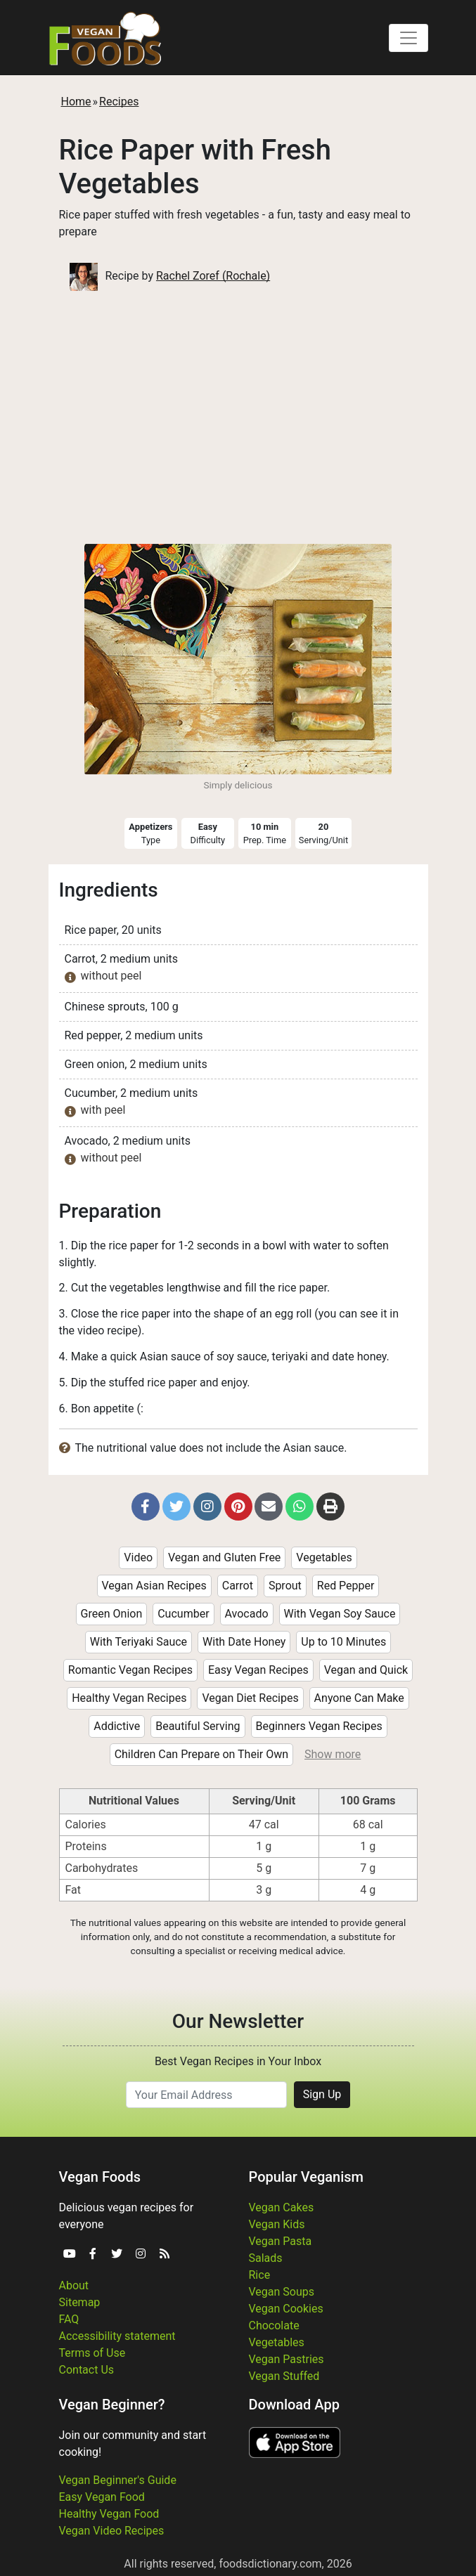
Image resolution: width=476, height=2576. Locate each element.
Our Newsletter (238, 2021)
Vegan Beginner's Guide (117, 2480)
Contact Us (87, 2369)
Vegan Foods (100, 2176)
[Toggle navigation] (408, 38)
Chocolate (274, 2325)
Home (76, 101)
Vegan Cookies (286, 2308)
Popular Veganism (306, 2176)
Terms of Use (92, 2353)
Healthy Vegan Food (109, 2513)
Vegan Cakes (281, 2207)
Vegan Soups (282, 2291)
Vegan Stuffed (284, 2376)
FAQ (69, 2319)
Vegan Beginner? (112, 2404)
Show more (332, 1754)
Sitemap (80, 2302)
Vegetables (276, 2342)
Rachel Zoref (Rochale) (213, 275)
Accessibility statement (117, 2336)
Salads (266, 2258)
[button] (145, 1506)
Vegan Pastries (286, 2359)
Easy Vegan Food (102, 2497)
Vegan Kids (277, 2224)
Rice (260, 2275)
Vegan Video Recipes (112, 2530)
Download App (294, 2404)
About (74, 2285)
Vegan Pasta (280, 2241)
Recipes (119, 101)
